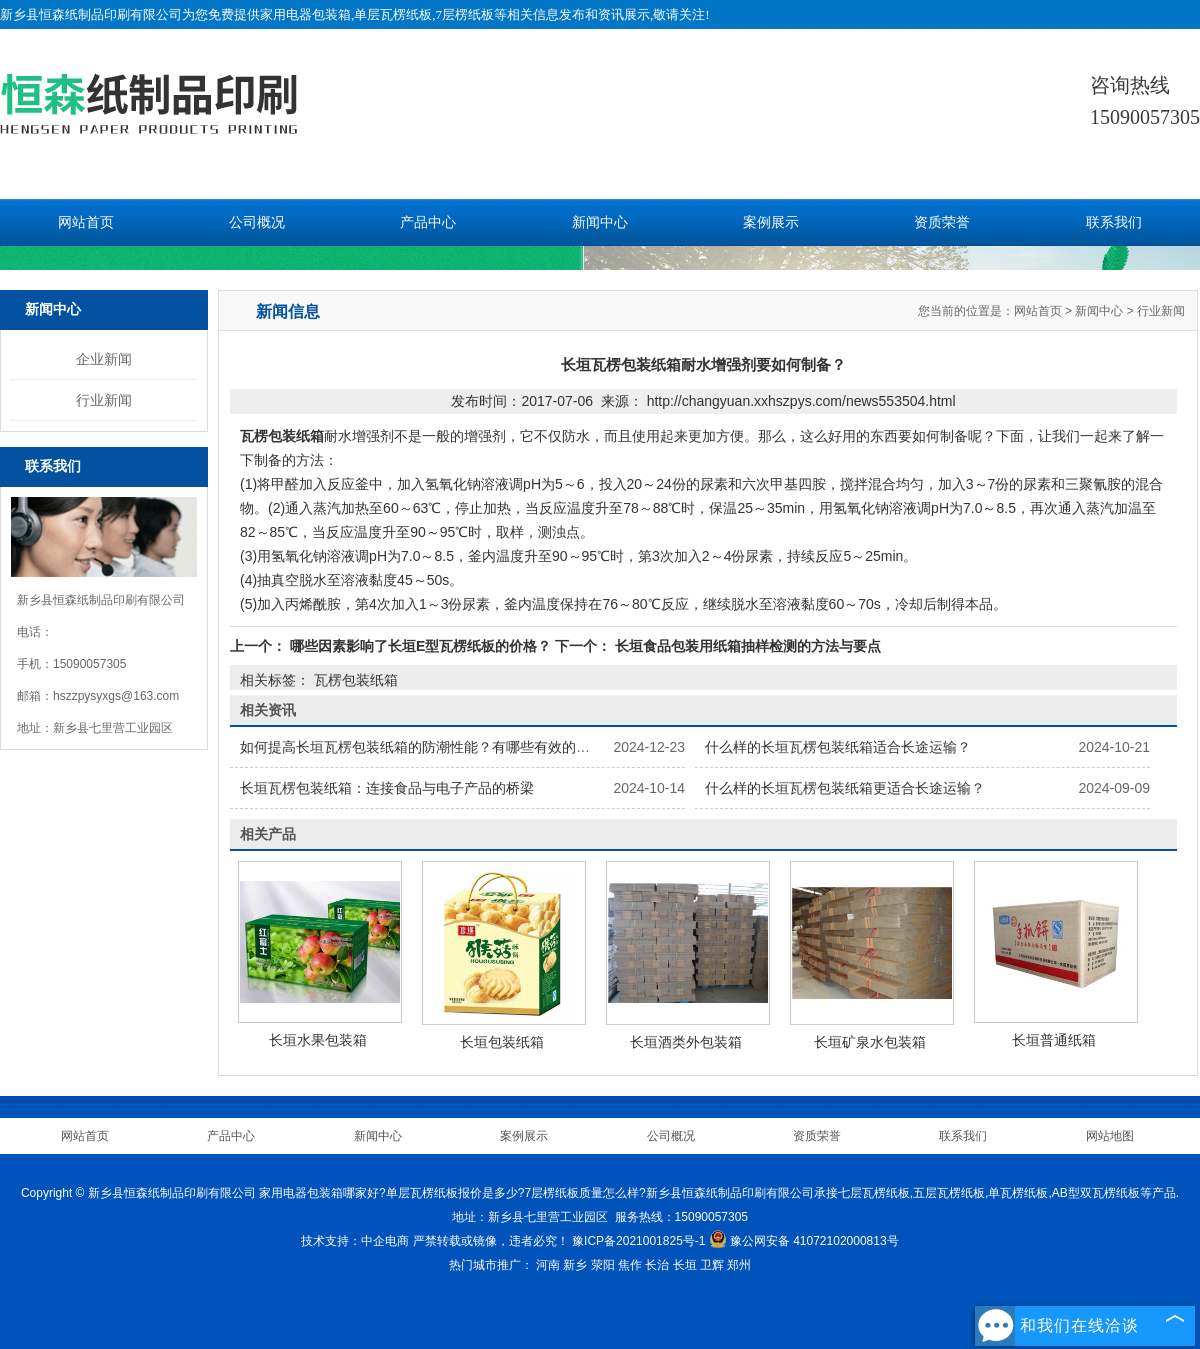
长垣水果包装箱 (318, 1040)
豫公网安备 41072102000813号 (804, 1241)
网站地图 (1110, 1136)
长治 (657, 1265)
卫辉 (712, 1265)
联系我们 (1114, 222)
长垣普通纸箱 (1054, 1040)
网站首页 (86, 222)
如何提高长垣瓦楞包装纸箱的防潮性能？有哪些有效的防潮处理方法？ (457, 747)
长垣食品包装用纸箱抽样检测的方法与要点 (746, 646)
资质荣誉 (942, 222)
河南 (548, 1265)
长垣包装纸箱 (502, 1042)
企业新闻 (104, 359)
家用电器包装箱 (305, 14)
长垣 (685, 1265)
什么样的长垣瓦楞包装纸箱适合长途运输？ (838, 747)
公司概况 (257, 222)
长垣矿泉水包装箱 (870, 1042)
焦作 (630, 1265)
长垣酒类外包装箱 (686, 1042)
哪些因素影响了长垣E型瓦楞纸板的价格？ (420, 646)
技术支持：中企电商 (355, 1241)
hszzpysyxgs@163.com (116, 696)
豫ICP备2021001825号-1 (638, 1241)
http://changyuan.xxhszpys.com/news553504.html (801, 401)
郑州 (739, 1265)
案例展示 (771, 222)
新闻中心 (600, 222)
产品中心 (428, 222)
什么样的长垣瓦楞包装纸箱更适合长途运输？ (845, 788)
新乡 (575, 1265)
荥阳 (603, 1265)
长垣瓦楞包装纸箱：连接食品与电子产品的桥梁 (387, 788)
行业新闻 (104, 400)
